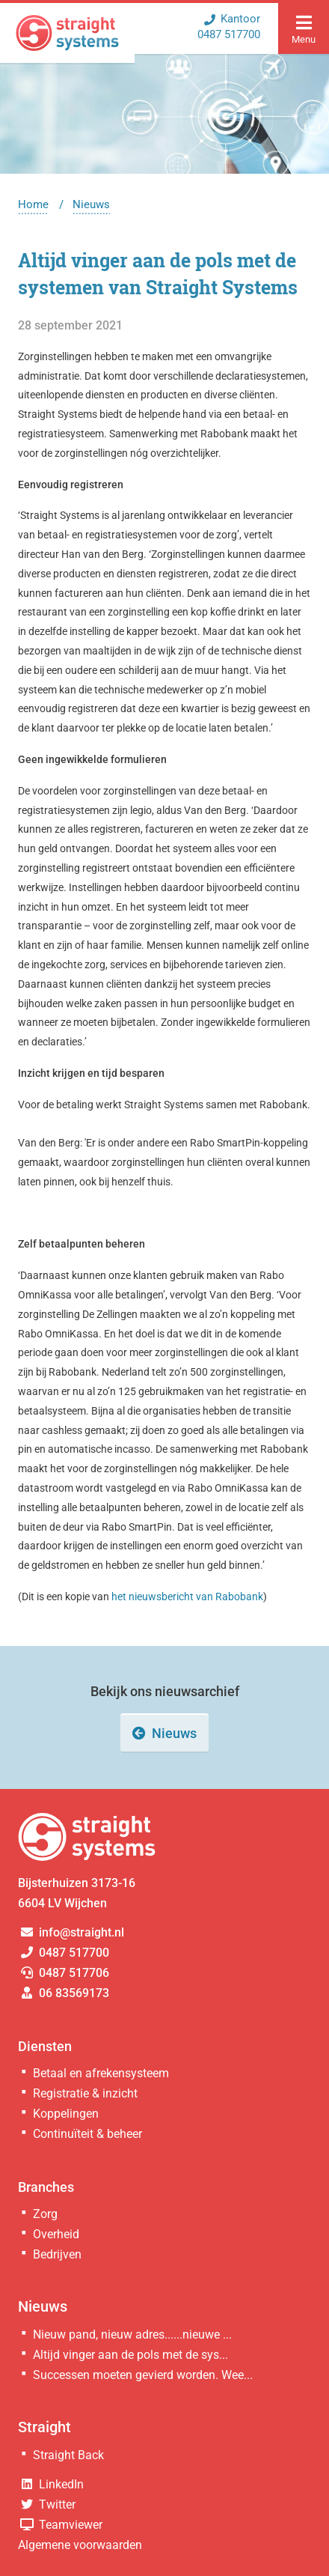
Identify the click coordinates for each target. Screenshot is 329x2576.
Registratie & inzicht (85, 2093)
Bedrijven (57, 2254)
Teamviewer (60, 2525)
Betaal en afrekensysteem (101, 2073)
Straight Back (68, 2455)
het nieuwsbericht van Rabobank (187, 1597)
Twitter (47, 2504)
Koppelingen (66, 2113)
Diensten (45, 2046)
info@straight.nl (71, 1932)
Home (33, 204)
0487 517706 (63, 1973)
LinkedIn (51, 2484)
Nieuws (91, 204)
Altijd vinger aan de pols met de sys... (130, 2355)
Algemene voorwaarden (80, 2545)
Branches (46, 2187)
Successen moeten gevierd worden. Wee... (143, 2375)
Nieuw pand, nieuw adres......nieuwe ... (132, 2334)
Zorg (45, 2214)
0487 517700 (63, 1952)
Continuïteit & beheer (87, 2134)
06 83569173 (63, 1993)
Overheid (56, 2234)
